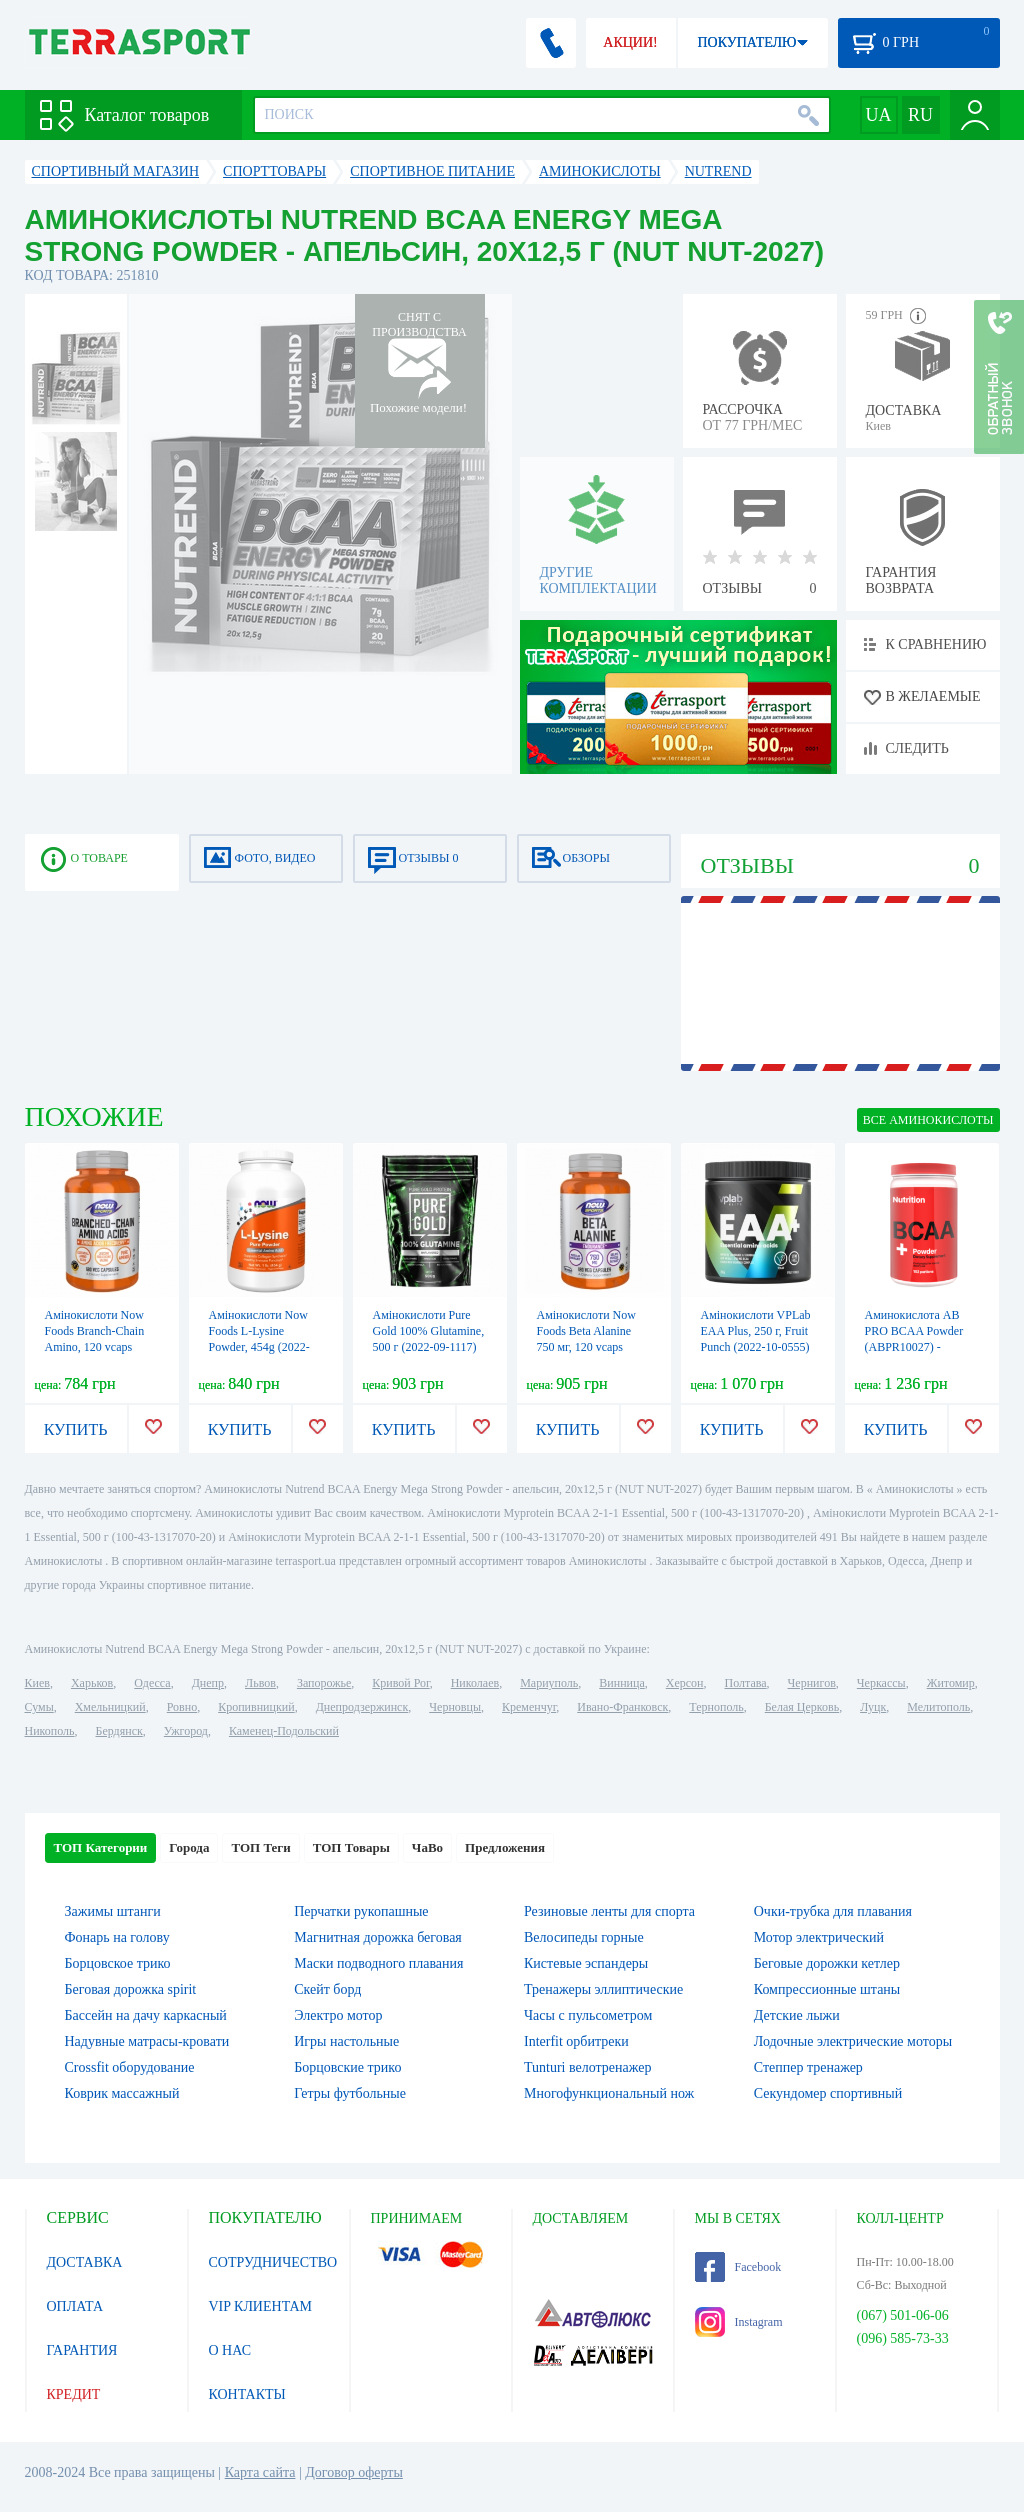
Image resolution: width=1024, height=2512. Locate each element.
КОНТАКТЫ (247, 2394)
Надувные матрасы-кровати (147, 2041)
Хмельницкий (110, 1707)
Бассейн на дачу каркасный (146, 2015)
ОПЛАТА (75, 2306)
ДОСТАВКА (85, 2262)
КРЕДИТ (74, 2394)
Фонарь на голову (117, 1937)
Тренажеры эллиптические (603, 1989)
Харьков (92, 1683)
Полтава (746, 1683)
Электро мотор (338, 2015)
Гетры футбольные (350, 2093)
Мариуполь (549, 1683)
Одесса (152, 1683)
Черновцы (455, 1707)
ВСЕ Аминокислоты (928, 1120)
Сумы (39, 1707)
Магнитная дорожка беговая (378, 1937)
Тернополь (716, 1707)
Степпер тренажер (808, 2067)
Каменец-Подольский (284, 1731)
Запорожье (324, 1683)
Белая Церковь (802, 1707)
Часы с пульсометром (588, 2015)
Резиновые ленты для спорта (609, 1911)
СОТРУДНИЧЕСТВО (273, 2262)
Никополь (50, 1731)
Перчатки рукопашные (361, 1911)
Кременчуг (529, 1707)
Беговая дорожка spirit (131, 1989)
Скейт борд (327, 1989)
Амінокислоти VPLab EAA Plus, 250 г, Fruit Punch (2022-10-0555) (756, 1331)
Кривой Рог (400, 1683)
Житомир (951, 1683)
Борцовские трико (347, 2067)
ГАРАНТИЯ (82, 2350)
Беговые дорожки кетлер (827, 1963)
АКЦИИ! (630, 42)
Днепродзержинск (362, 1707)
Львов (260, 1683)
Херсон (685, 1683)
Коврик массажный (122, 2093)
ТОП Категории (101, 1847)
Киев (37, 1683)
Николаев (475, 1683)
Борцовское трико (118, 1963)
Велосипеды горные (584, 1937)
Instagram (739, 2322)
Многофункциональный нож (609, 2093)
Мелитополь (938, 1707)
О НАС (230, 2350)
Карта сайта (260, 2472)
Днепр (208, 1683)
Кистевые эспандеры (586, 1963)
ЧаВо (427, 1847)
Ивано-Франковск (622, 1707)
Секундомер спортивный (828, 2093)
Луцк (873, 1707)
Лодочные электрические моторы (853, 2041)
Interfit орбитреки (576, 2041)
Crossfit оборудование (130, 2067)
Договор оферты (354, 2472)
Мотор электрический (819, 1937)
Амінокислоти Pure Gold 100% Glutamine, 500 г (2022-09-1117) (429, 1331)
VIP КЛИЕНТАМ (261, 2306)
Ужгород (186, 1731)
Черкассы (881, 1683)
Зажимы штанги (113, 1911)
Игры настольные (346, 2041)
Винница (621, 1683)
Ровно (182, 1707)
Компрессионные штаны (827, 1989)
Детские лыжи (797, 2015)
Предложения (505, 1847)
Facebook (738, 2267)
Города (189, 1847)
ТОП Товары (351, 1847)
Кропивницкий (256, 1707)
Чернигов (812, 1683)
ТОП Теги (260, 1847)
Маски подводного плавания (378, 1963)
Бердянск (119, 1731)
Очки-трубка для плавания (833, 1911)
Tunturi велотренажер (587, 2067)
